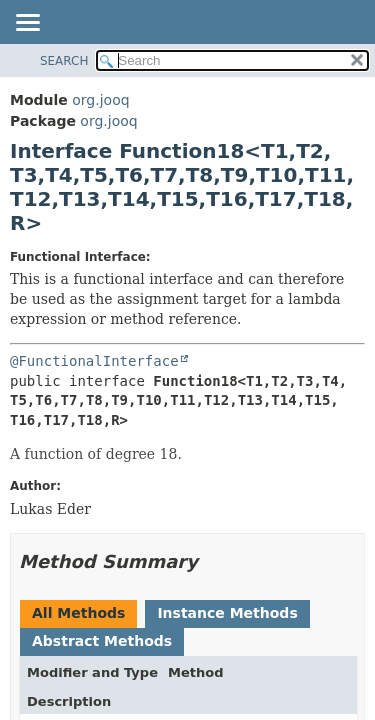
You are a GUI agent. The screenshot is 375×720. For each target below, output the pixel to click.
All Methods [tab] (78, 613)
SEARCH (64, 61)
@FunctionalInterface (94, 361)
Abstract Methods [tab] (102, 641)
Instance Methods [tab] (227, 613)
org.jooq (100, 100)
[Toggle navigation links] (27, 24)
